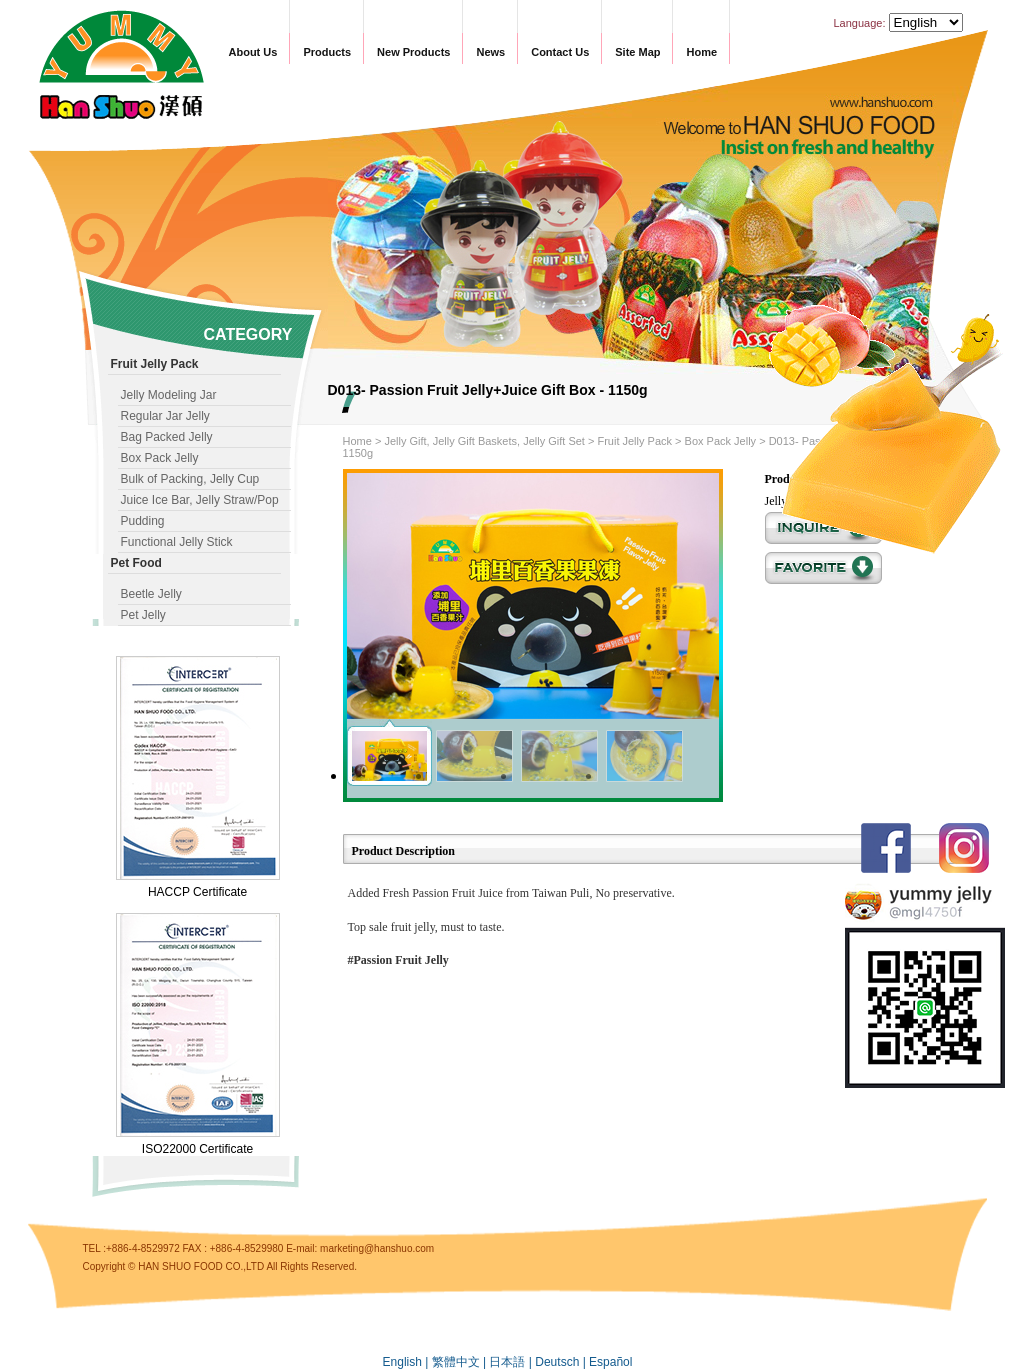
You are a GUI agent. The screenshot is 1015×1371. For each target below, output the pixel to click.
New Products (413, 52)
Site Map (637, 52)
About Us (253, 52)
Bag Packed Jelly (167, 437)
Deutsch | (562, 1362)
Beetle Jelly (151, 594)
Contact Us (560, 52)
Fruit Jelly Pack (634, 441)
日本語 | (512, 1362)
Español (610, 1362)
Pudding (143, 521)
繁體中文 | (461, 1362)
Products (327, 52)
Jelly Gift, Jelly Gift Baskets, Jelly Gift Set (484, 441)
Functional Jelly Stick (177, 542)
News (490, 52)
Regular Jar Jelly (165, 416)
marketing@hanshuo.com (377, 1248)
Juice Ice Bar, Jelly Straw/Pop (200, 500)
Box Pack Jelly (160, 458)
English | (407, 1362)
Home (701, 52)
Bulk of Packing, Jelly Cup (190, 479)
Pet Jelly (143, 615)
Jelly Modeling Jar (169, 395)
